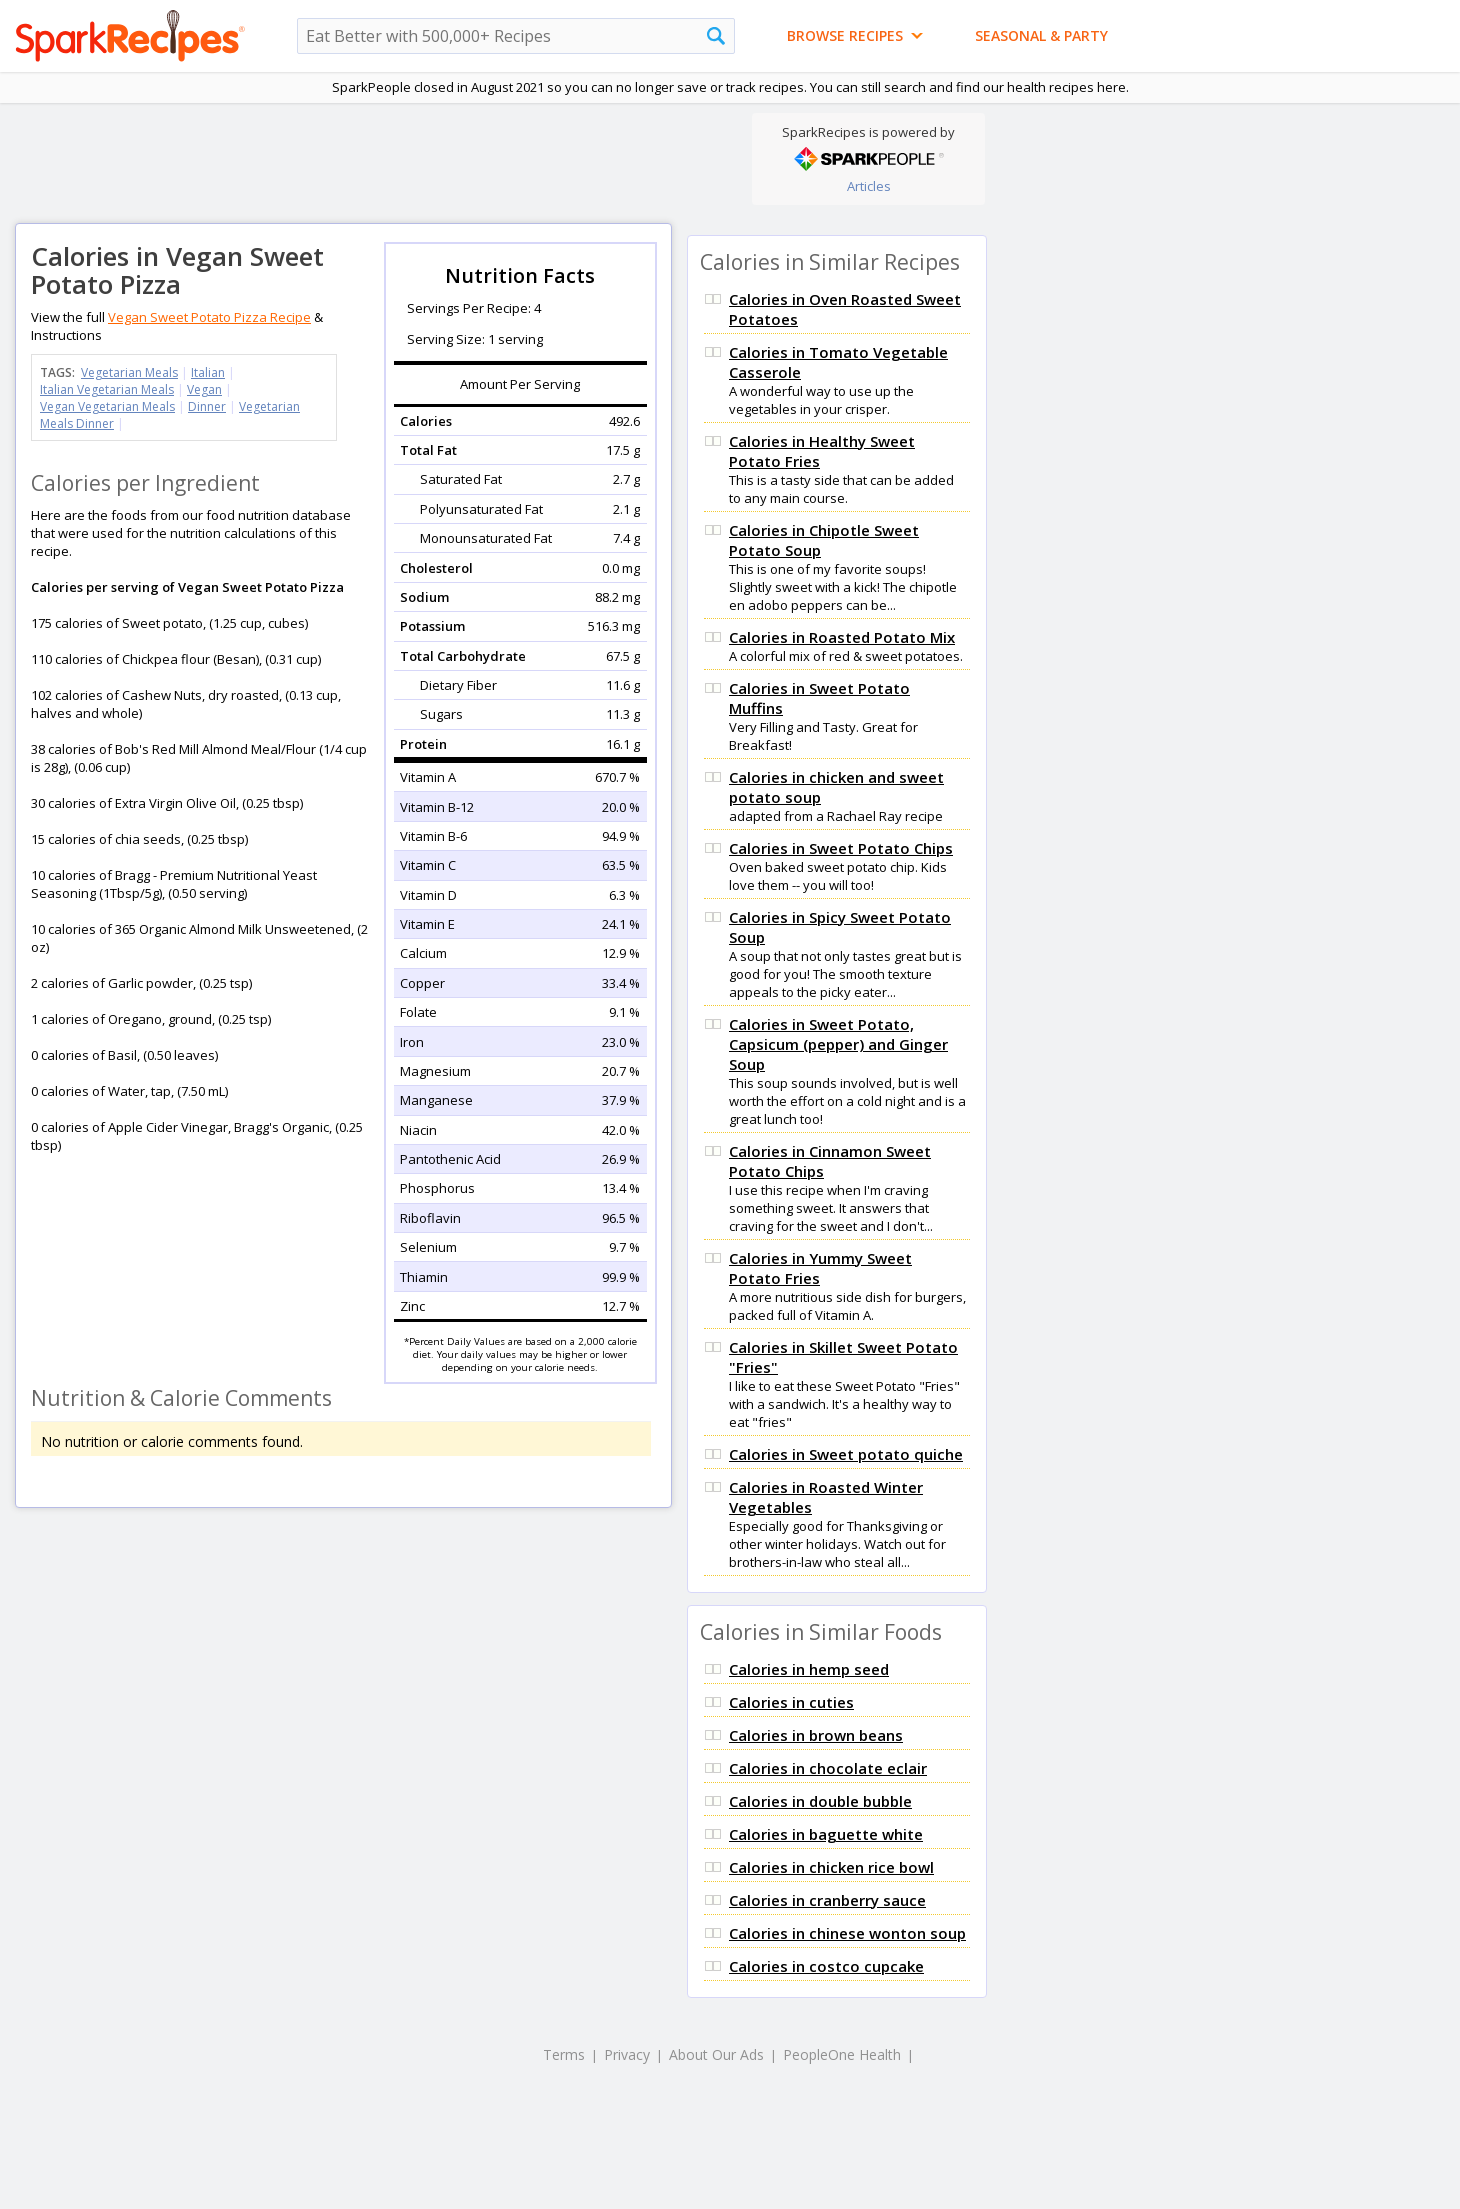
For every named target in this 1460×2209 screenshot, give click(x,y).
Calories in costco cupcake (826, 1966)
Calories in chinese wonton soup (847, 1933)
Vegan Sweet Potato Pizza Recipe (209, 317)
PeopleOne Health (842, 2054)
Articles (869, 186)
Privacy (627, 2054)
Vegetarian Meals (129, 372)
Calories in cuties (791, 1702)
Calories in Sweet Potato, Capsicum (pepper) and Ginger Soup (838, 1044)
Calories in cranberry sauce (827, 1900)
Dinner (207, 406)
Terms (564, 2054)
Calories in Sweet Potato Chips (841, 848)
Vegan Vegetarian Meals (107, 406)
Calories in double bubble (820, 1801)
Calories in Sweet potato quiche (846, 1454)
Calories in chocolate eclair (828, 1768)
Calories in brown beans (816, 1735)
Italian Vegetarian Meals (107, 389)
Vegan (204, 389)
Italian (208, 372)
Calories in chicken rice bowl (831, 1867)
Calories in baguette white (826, 1834)
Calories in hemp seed (809, 1669)
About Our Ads (716, 2054)
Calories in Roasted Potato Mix (842, 637)
